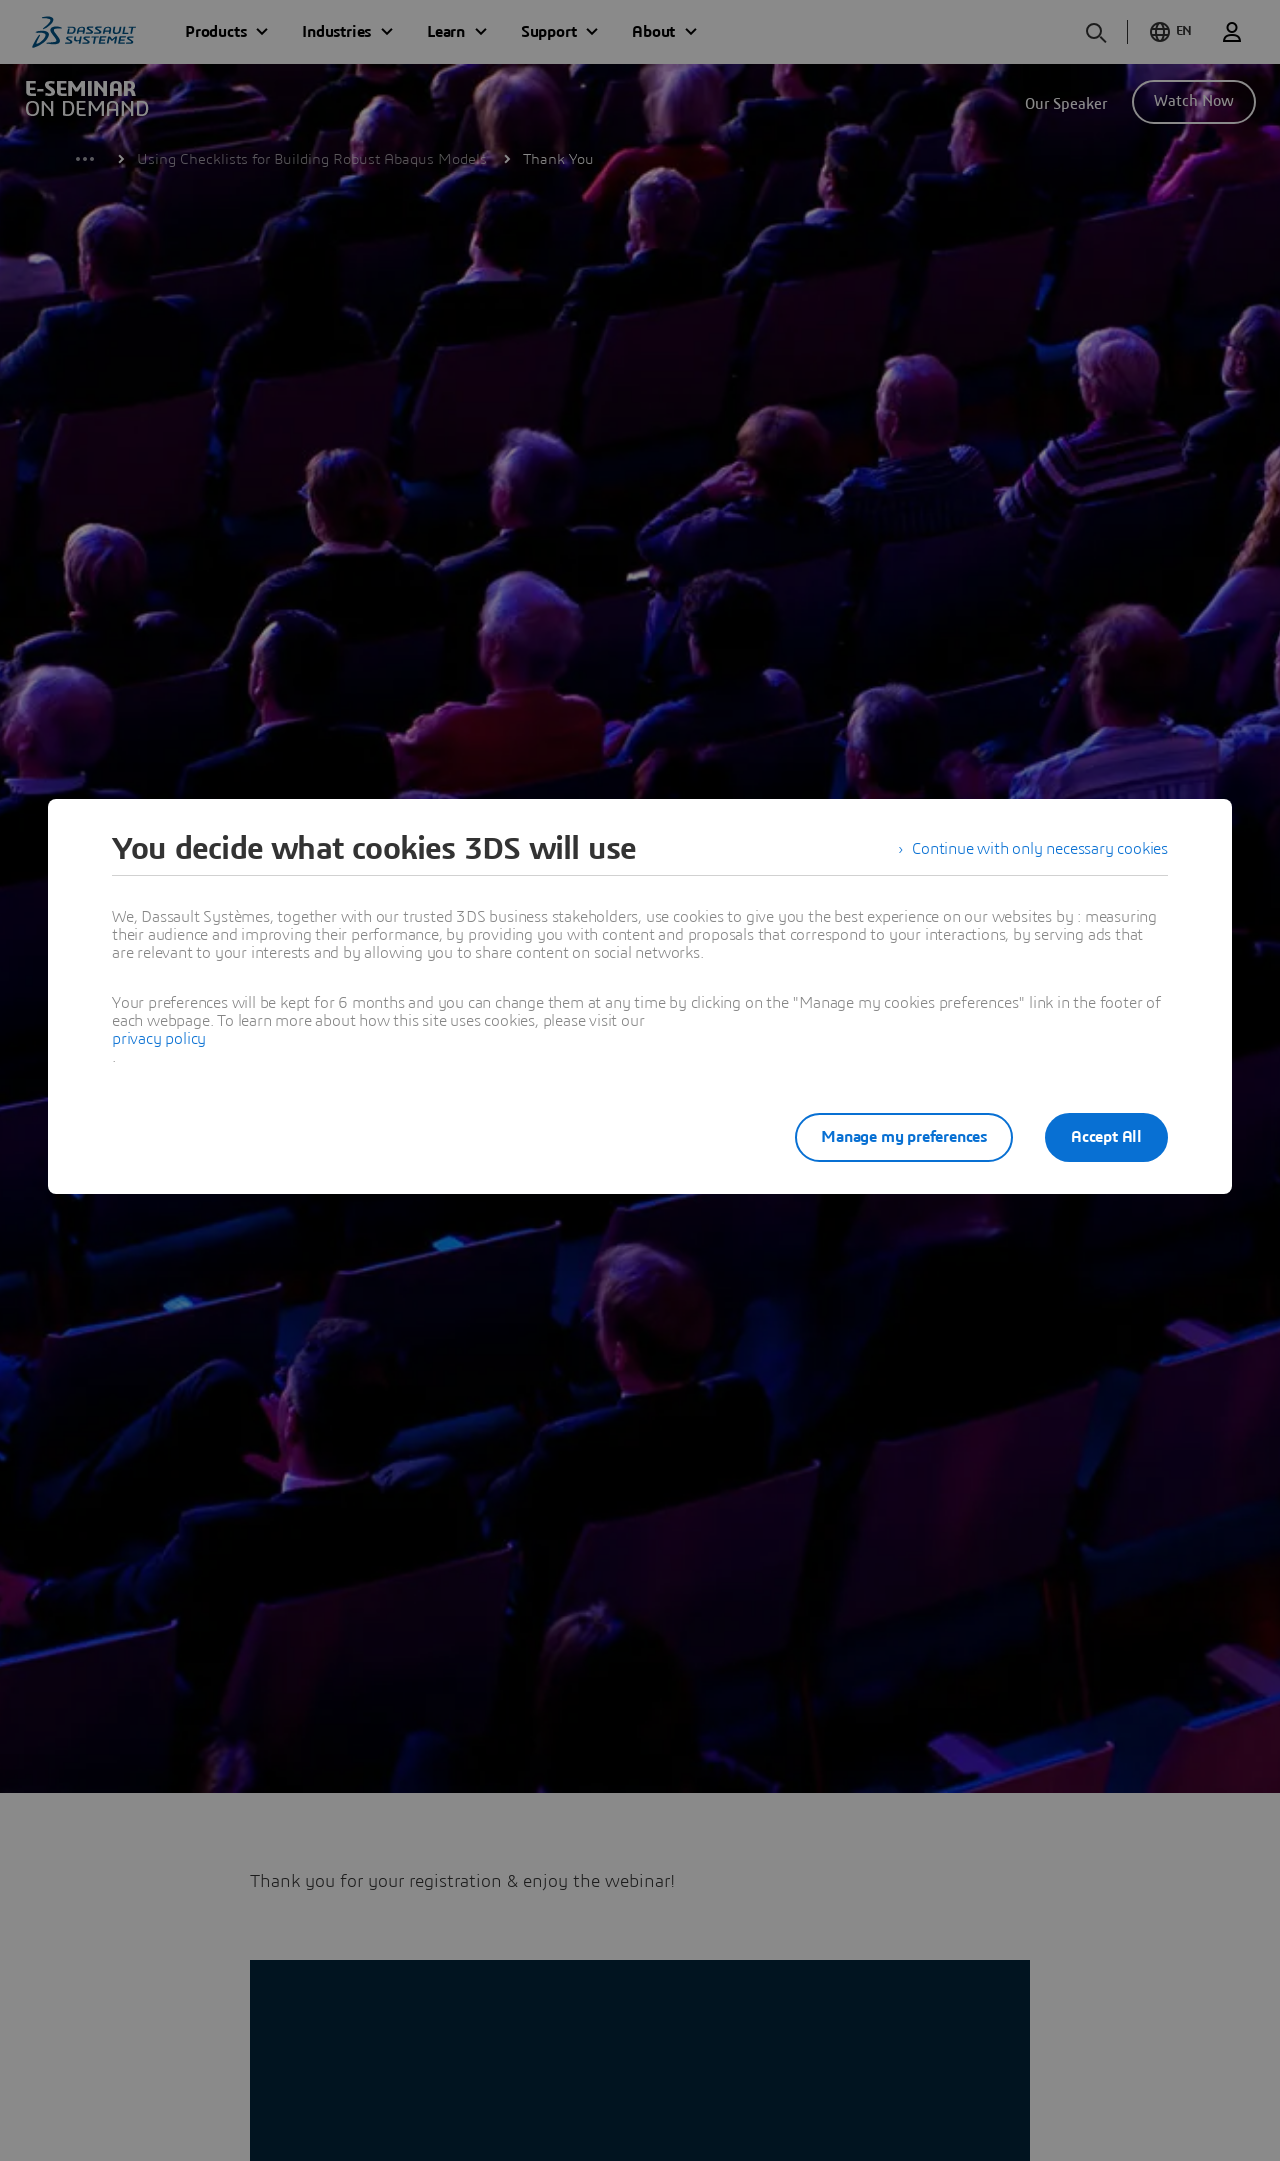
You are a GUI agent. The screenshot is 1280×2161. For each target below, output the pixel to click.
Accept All (1106, 1137)
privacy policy (159, 1039)
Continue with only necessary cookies (1040, 849)
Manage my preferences (904, 1137)
